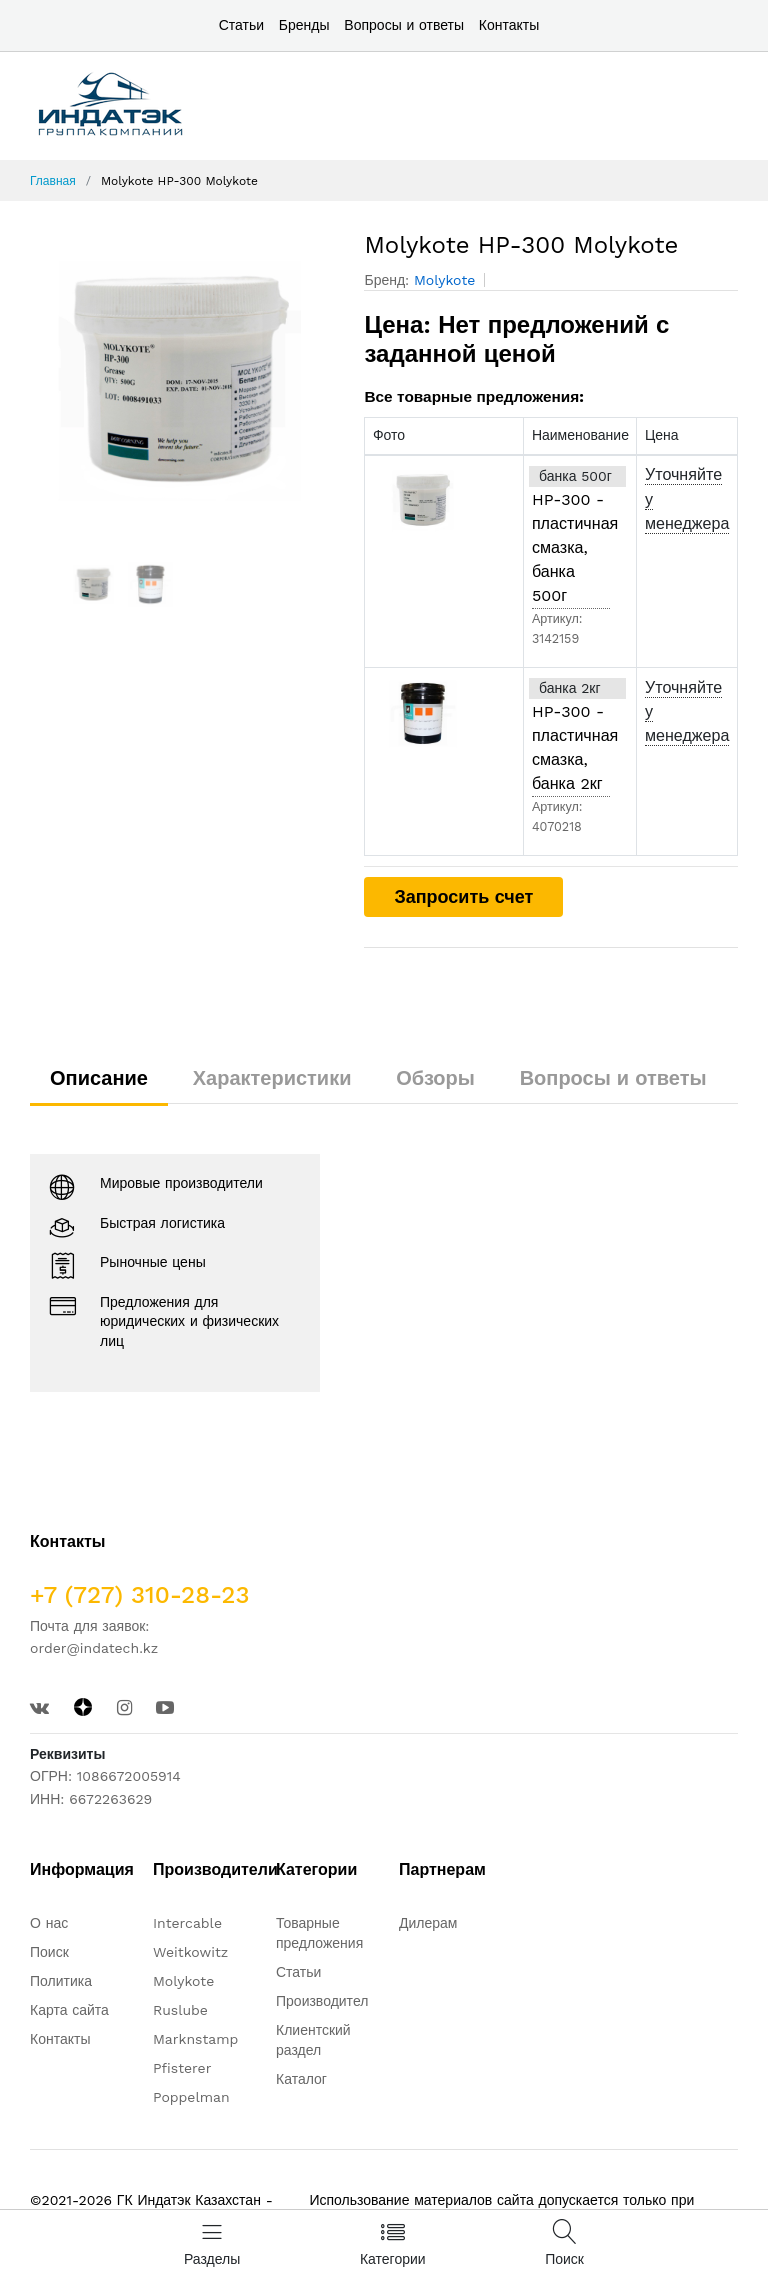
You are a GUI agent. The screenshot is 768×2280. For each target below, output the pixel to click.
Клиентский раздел (313, 2040)
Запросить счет (463, 896)
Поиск (49, 1952)
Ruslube (180, 2010)
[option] (182, 381)
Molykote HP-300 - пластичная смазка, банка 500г (571, 535)
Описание (99, 1078)
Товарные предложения (319, 1933)
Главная (53, 181)
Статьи (241, 25)
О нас (49, 1923)
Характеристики (272, 1078)
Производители (326, 2001)
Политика (61, 1981)
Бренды (304, 25)
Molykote (444, 280)
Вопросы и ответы (404, 25)
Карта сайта (69, 2010)
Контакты (509, 25)
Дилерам (428, 1923)
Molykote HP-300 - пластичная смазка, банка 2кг (571, 736)
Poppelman (191, 2097)
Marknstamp (195, 2039)
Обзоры (435, 1078)
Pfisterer (182, 2068)
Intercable (187, 1923)
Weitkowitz (190, 1952)
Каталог (301, 2079)
